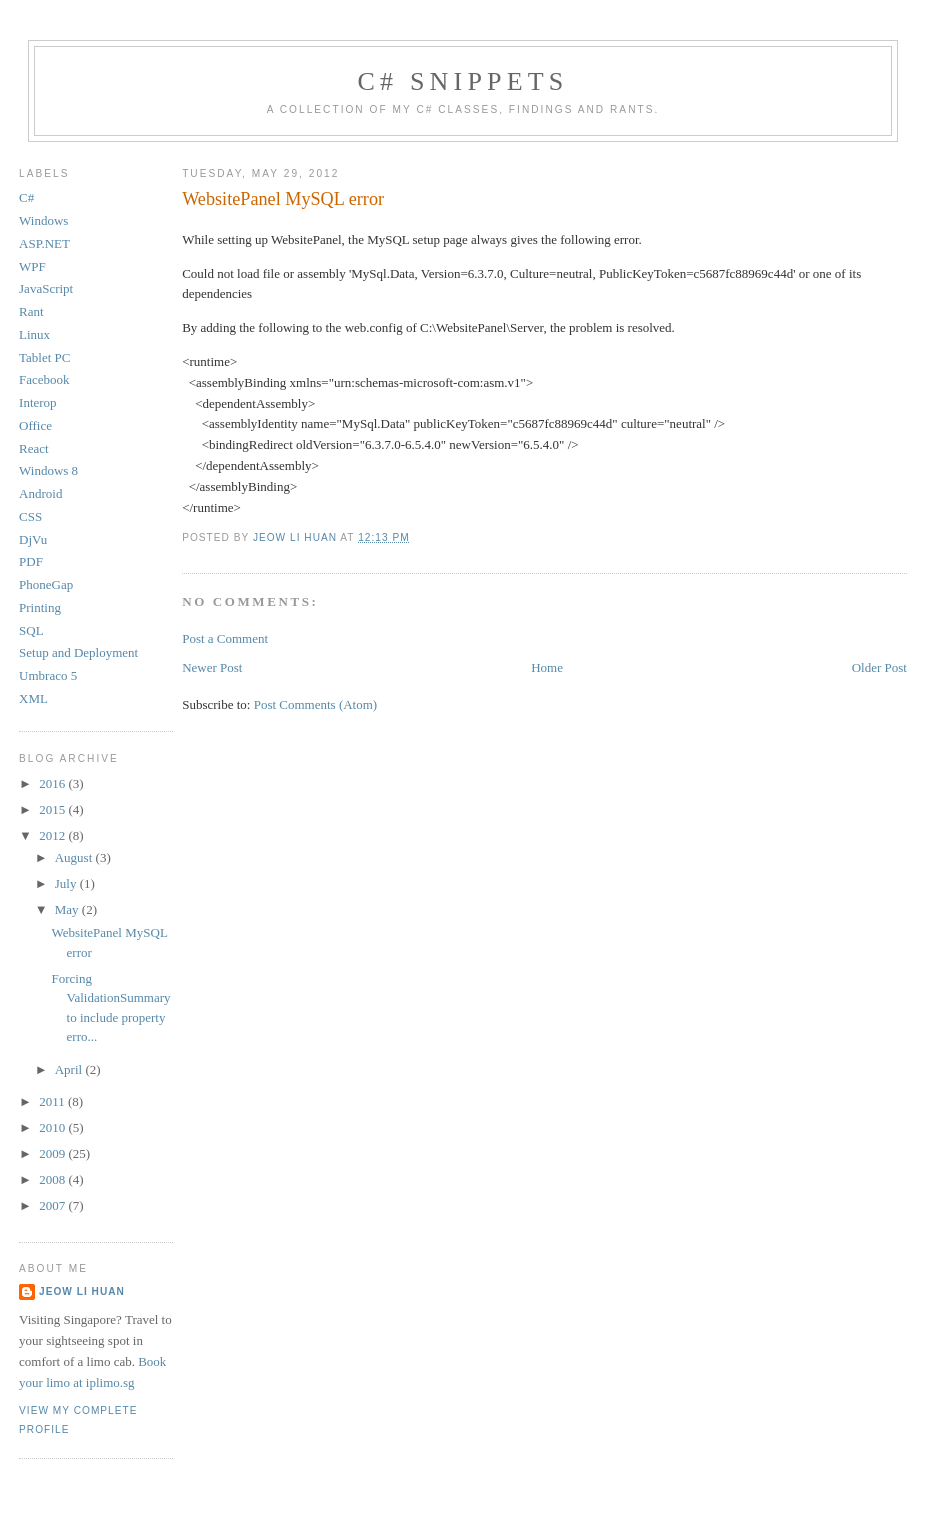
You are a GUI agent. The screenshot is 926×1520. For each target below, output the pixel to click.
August (75, 857)
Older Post (879, 667)
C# (26, 197)
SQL (31, 630)
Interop (38, 402)
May (68, 909)
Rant (31, 311)
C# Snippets (462, 81)
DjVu (33, 539)
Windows (43, 220)
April (70, 1069)
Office (35, 425)
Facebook (44, 379)
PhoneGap (46, 584)
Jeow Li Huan (82, 1291)
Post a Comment (225, 638)
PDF (31, 561)
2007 (53, 1205)
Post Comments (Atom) (316, 704)
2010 (53, 1127)
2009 (53, 1153)
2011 (53, 1101)
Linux (34, 334)
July (67, 883)
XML (33, 698)
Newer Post (212, 667)
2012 (53, 835)
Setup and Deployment (78, 652)
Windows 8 (48, 470)
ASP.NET (44, 243)
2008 (53, 1179)
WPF (32, 266)
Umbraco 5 (48, 675)
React (34, 448)
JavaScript (46, 288)
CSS (30, 516)
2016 (53, 783)
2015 (53, 809)
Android (40, 493)
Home (547, 667)
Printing (40, 607)
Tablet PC (44, 357)
